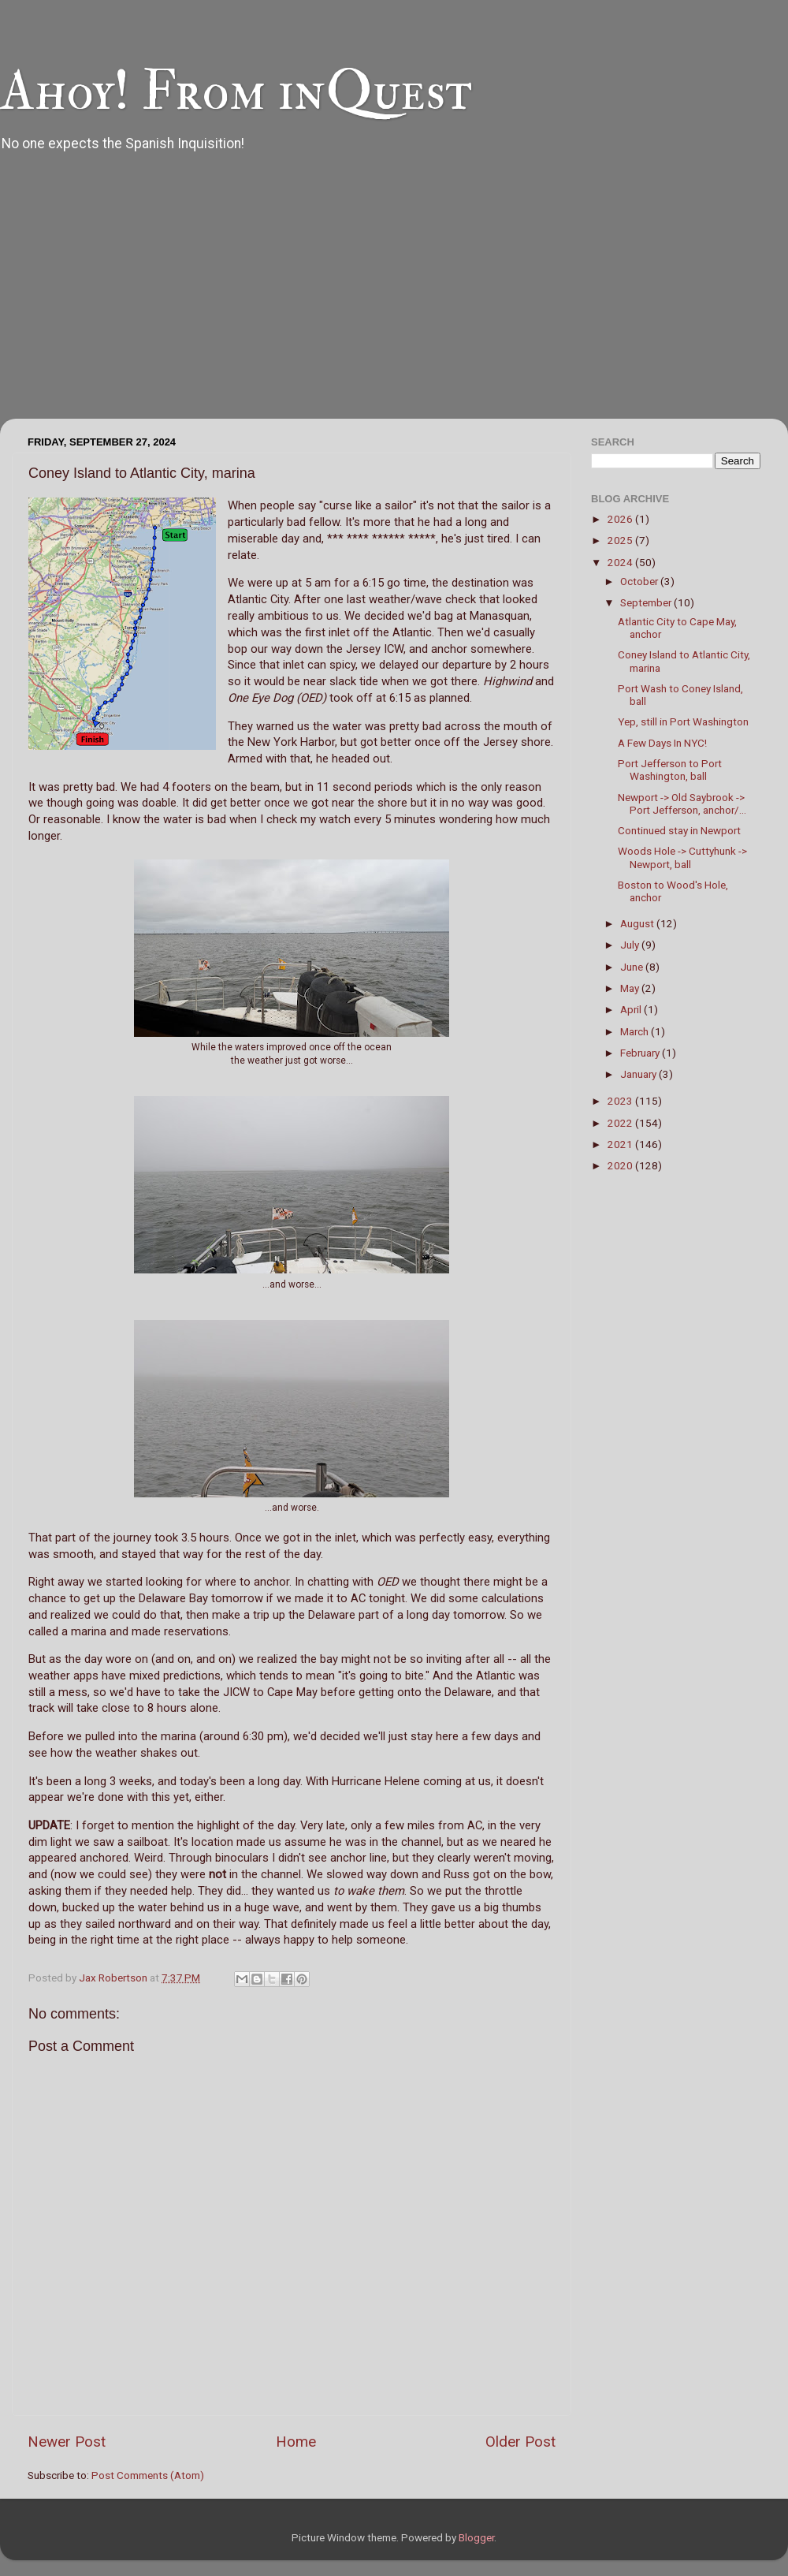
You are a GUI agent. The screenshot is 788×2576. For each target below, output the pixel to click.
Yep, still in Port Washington (683, 721)
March (635, 1031)
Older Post (520, 2441)
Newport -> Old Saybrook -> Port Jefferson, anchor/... (682, 803)
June (632, 966)
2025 (621, 540)
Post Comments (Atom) (147, 2475)
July (630, 944)
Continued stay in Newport (679, 830)
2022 (621, 1123)
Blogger (476, 2537)
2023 (621, 1100)
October (640, 581)
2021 (621, 1144)
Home (296, 2441)
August (638, 923)
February (641, 1052)
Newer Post (67, 2441)
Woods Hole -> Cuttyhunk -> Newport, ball (682, 857)
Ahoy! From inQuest (236, 91)
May (630, 988)
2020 (621, 1165)
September (647, 602)
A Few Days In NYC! (662, 742)
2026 (621, 519)
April (632, 1009)
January (639, 1074)
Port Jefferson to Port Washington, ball (670, 769)
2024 (621, 562)
